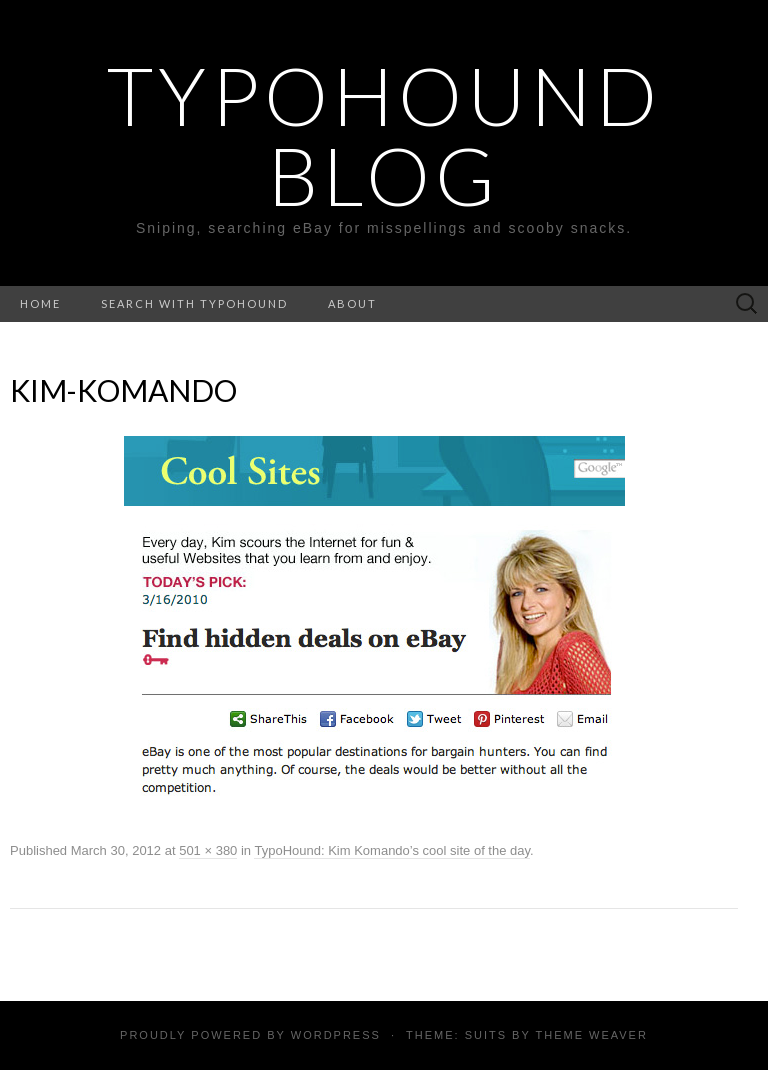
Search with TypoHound (194, 303)
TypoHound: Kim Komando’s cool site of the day (392, 850)
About (352, 303)
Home (40, 303)
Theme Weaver (591, 1035)
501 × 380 (208, 850)
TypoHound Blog (384, 135)
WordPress (336, 1035)
